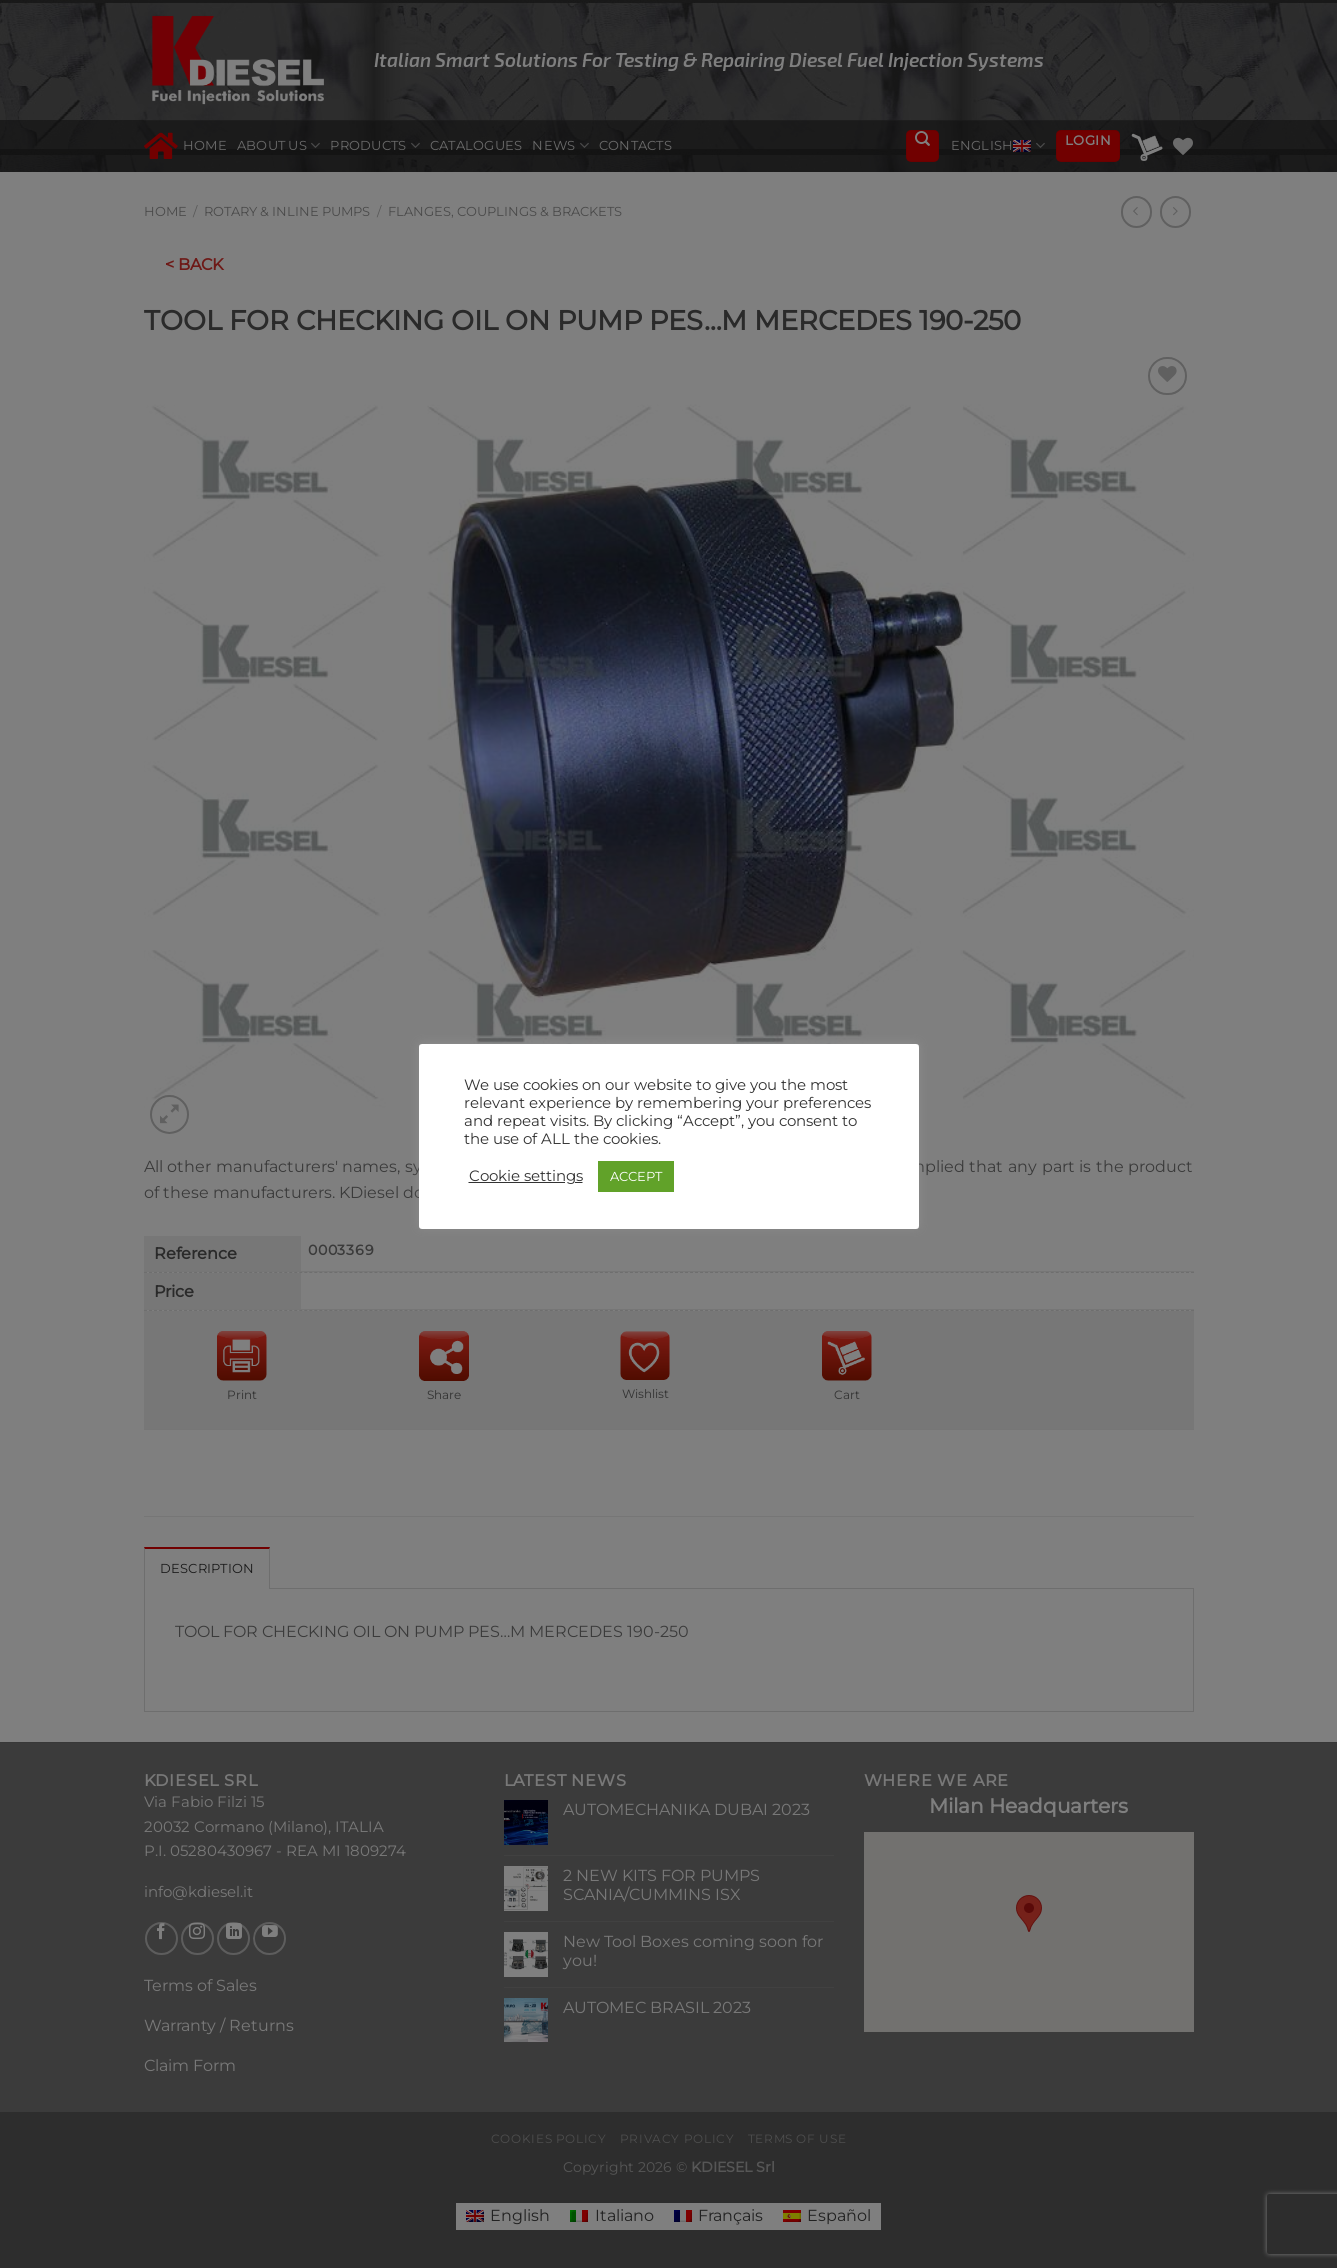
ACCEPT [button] (636, 1176)
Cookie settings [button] (526, 1176)
